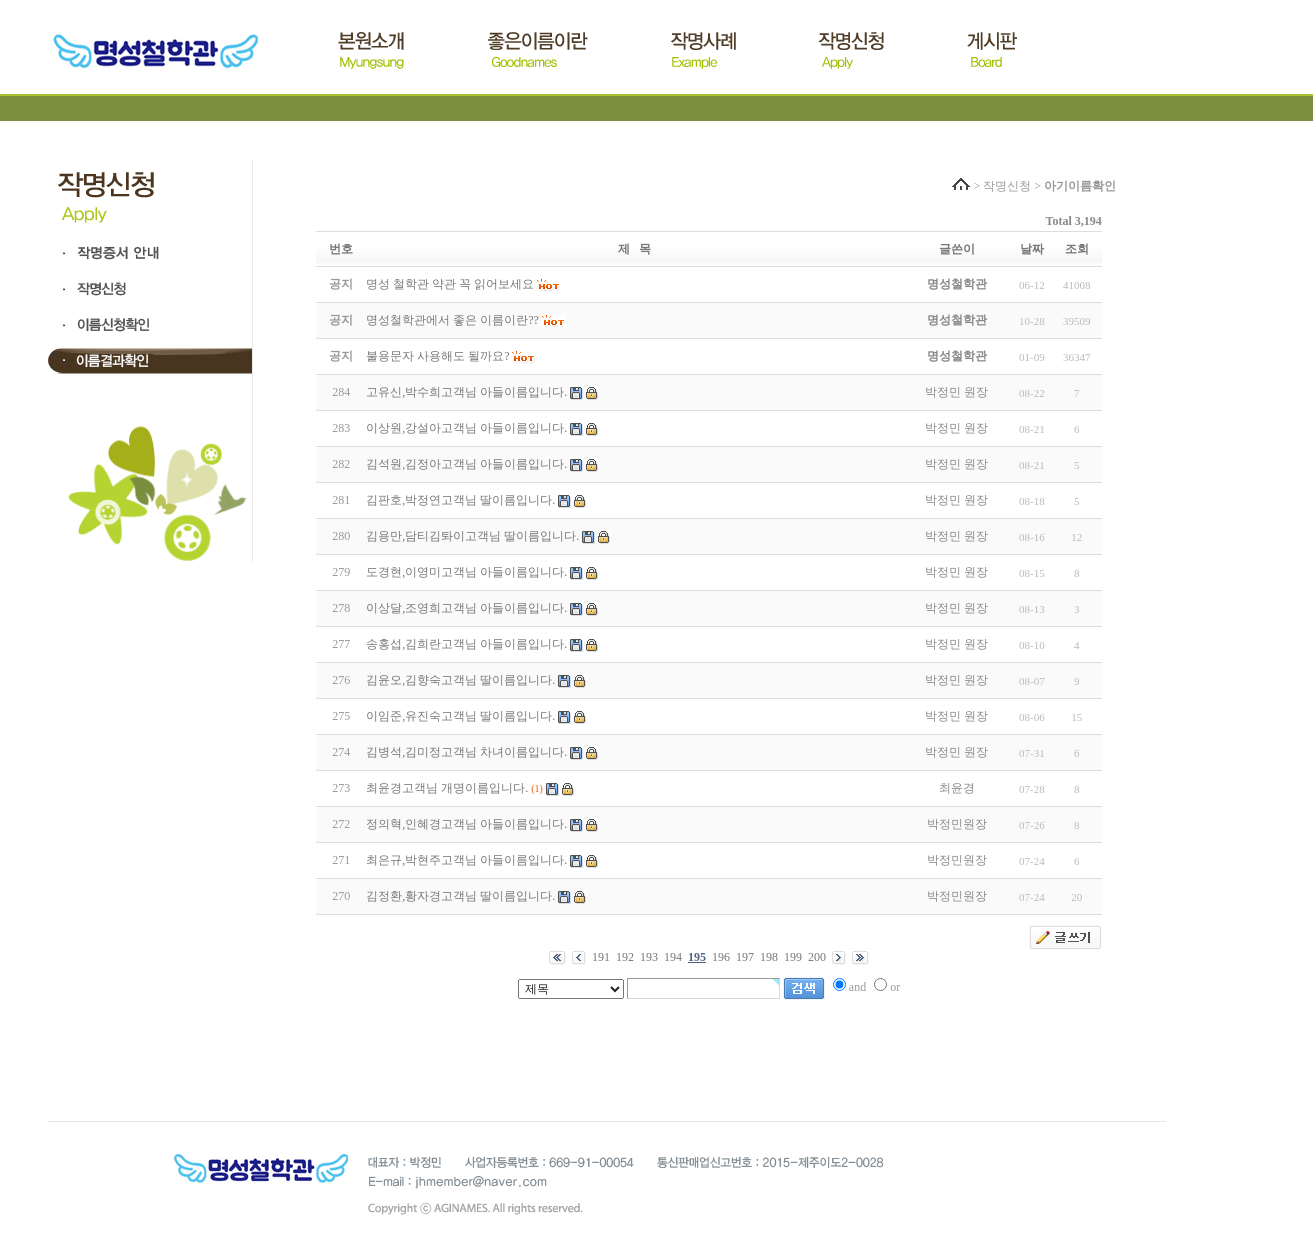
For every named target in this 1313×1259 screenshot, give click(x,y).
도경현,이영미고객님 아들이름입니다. (466, 572)
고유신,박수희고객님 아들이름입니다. (466, 392)
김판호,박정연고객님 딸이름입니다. (460, 500)
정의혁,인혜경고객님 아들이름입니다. (466, 824)
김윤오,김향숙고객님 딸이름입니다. (460, 680)
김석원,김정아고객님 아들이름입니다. (466, 464)
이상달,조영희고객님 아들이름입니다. (466, 608)
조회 (1077, 249)
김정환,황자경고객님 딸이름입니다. (460, 896)
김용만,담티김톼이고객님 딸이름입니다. (472, 536)
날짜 (1032, 249)
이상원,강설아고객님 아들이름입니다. (466, 428)
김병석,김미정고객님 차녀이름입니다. (466, 752)
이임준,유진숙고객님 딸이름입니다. (460, 716)
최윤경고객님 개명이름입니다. (447, 788)
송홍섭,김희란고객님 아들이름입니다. (466, 644)
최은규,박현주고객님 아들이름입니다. (466, 860)
